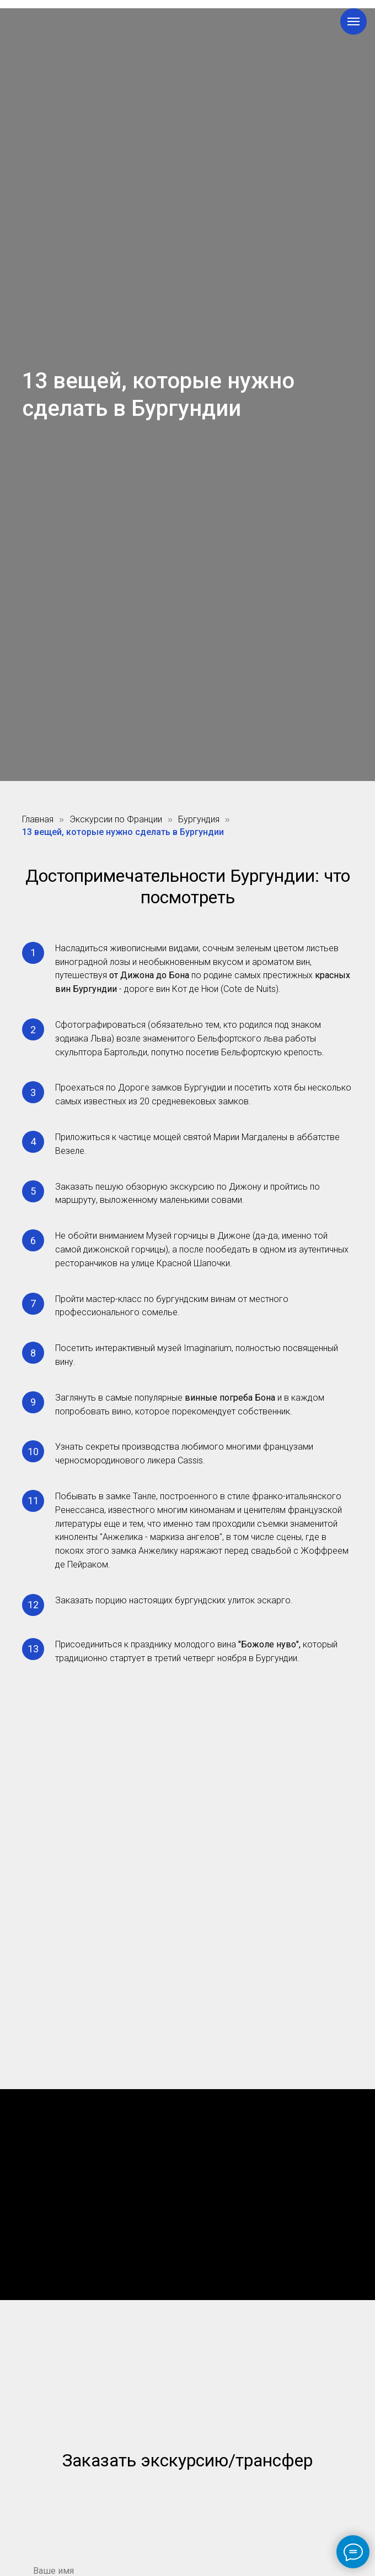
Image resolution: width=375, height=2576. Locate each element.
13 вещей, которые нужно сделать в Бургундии (123, 832)
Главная (37, 819)
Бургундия (198, 819)
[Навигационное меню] (353, 21)
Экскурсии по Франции (115, 819)
